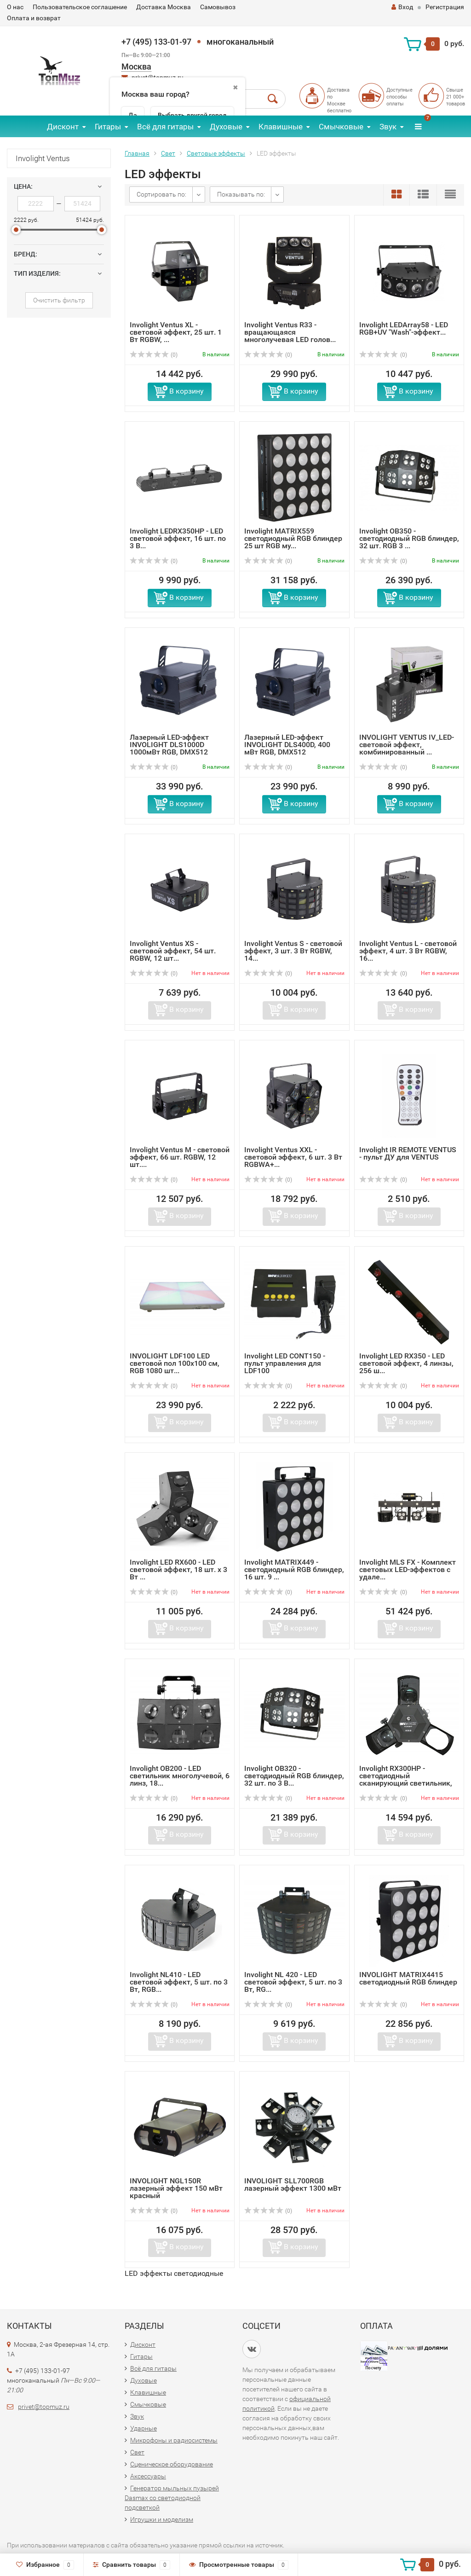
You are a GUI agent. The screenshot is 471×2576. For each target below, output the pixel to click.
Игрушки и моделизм (161, 2519)
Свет (168, 153)
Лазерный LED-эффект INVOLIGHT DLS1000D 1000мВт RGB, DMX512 (169, 744)
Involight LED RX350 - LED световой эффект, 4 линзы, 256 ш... (406, 1363)
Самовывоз (218, 7)
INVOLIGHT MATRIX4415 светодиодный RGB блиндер (408, 1978)
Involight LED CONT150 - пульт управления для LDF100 (284, 1363)
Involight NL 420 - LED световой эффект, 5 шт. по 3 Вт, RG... (293, 1982)
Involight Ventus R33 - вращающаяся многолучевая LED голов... (290, 332)
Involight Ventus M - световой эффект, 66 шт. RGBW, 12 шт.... (180, 1157)
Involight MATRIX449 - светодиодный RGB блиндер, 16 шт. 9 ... (294, 1569)
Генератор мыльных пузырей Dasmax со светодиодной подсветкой (172, 2497)
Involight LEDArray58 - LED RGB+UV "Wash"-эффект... (403, 328)
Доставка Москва (163, 7)
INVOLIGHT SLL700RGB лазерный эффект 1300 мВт (292, 2184)
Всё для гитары (165, 126)
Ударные (143, 2428)
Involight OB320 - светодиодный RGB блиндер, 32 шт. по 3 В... (294, 1775)
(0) (154, 355)
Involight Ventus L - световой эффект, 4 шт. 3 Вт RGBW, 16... (408, 951)
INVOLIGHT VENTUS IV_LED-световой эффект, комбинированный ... (406, 744)
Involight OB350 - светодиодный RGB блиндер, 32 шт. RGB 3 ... (409, 538)
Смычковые (341, 126)
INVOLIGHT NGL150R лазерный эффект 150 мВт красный (176, 2188)
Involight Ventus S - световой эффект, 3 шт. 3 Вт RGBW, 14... (293, 951)
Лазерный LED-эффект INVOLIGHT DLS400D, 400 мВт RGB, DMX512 (287, 744)
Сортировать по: (161, 194)
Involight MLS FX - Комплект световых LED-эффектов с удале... (407, 1569)
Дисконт (63, 126)
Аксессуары (148, 2476)
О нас (15, 7)
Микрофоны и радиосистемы (174, 2440)
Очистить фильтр (59, 300)
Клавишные (280, 126)
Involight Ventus (43, 158)
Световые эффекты (216, 153)
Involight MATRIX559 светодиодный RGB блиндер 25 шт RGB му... (293, 538)
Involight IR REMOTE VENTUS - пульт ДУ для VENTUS (407, 1153)
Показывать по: (241, 194)
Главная (137, 153)
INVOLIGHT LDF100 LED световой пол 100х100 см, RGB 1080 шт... (174, 1363)
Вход (402, 7)
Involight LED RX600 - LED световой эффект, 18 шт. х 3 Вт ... (178, 1569)
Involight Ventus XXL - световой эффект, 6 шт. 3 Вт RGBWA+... (293, 1157)
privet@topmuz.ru (43, 2406)
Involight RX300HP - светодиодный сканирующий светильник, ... (405, 1779)
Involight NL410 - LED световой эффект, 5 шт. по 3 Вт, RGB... (179, 1982)
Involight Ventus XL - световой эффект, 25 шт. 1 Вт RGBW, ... (176, 332)
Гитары (108, 126)
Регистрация (444, 7)
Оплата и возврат (34, 18)
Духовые (226, 126)
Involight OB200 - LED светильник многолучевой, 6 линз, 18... (180, 1775)
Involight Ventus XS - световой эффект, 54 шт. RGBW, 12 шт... (173, 951)
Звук (387, 126)
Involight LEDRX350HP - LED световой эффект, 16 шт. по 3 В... (178, 538)
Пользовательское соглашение (80, 7)
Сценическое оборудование (171, 2464)
